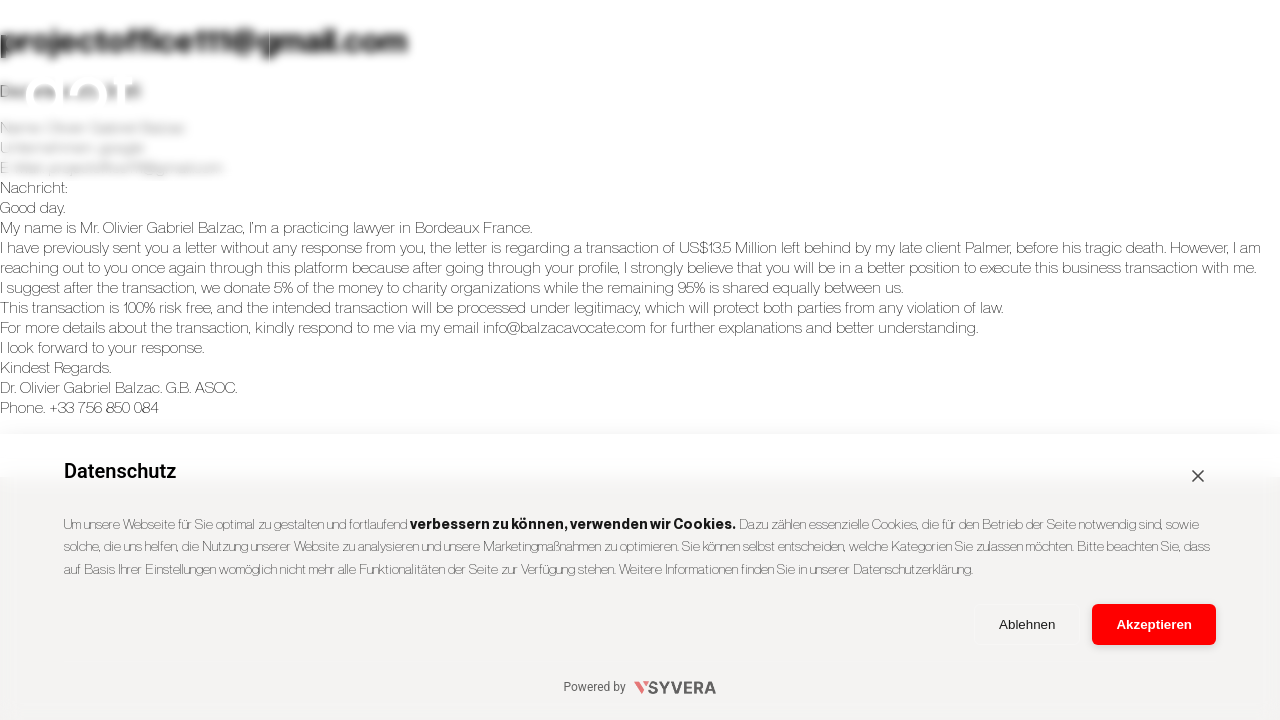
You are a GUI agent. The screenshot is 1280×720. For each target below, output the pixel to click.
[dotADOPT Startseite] (150, 90)
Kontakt (1190, 89)
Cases (470, 89)
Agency (831, 89)
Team (1010, 89)
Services (650, 89)
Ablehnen (1027, 624)
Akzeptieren (1154, 624)
